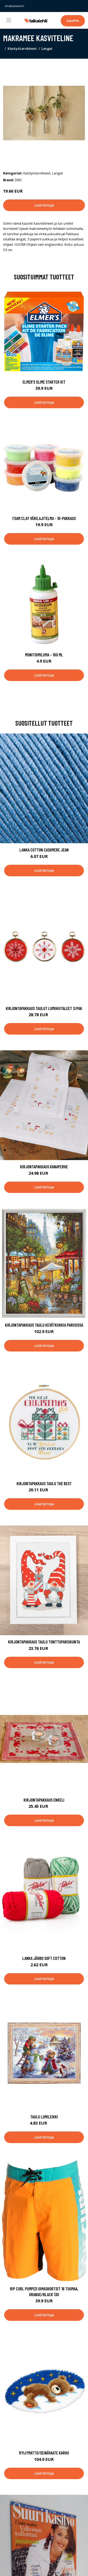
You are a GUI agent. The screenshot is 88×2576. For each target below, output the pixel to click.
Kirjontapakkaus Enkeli (44, 1799)
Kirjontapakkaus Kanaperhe (44, 1166)
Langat (47, 48)
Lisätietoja (44, 205)
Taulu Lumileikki (44, 2116)
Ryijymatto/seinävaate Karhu (44, 2452)
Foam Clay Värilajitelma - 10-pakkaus (44, 518)
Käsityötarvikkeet (22, 48)
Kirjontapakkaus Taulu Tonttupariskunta (44, 1641)
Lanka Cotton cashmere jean (44, 849)
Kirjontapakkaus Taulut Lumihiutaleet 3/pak (44, 1008)
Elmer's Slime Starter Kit (44, 381)
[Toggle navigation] (8, 20)
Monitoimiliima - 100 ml (44, 654)
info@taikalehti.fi (14, 6)
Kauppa (73, 21)
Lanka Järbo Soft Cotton (44, 1958)
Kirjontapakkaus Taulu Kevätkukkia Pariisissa (44, 1324)
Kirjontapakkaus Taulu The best (44, 1483)
